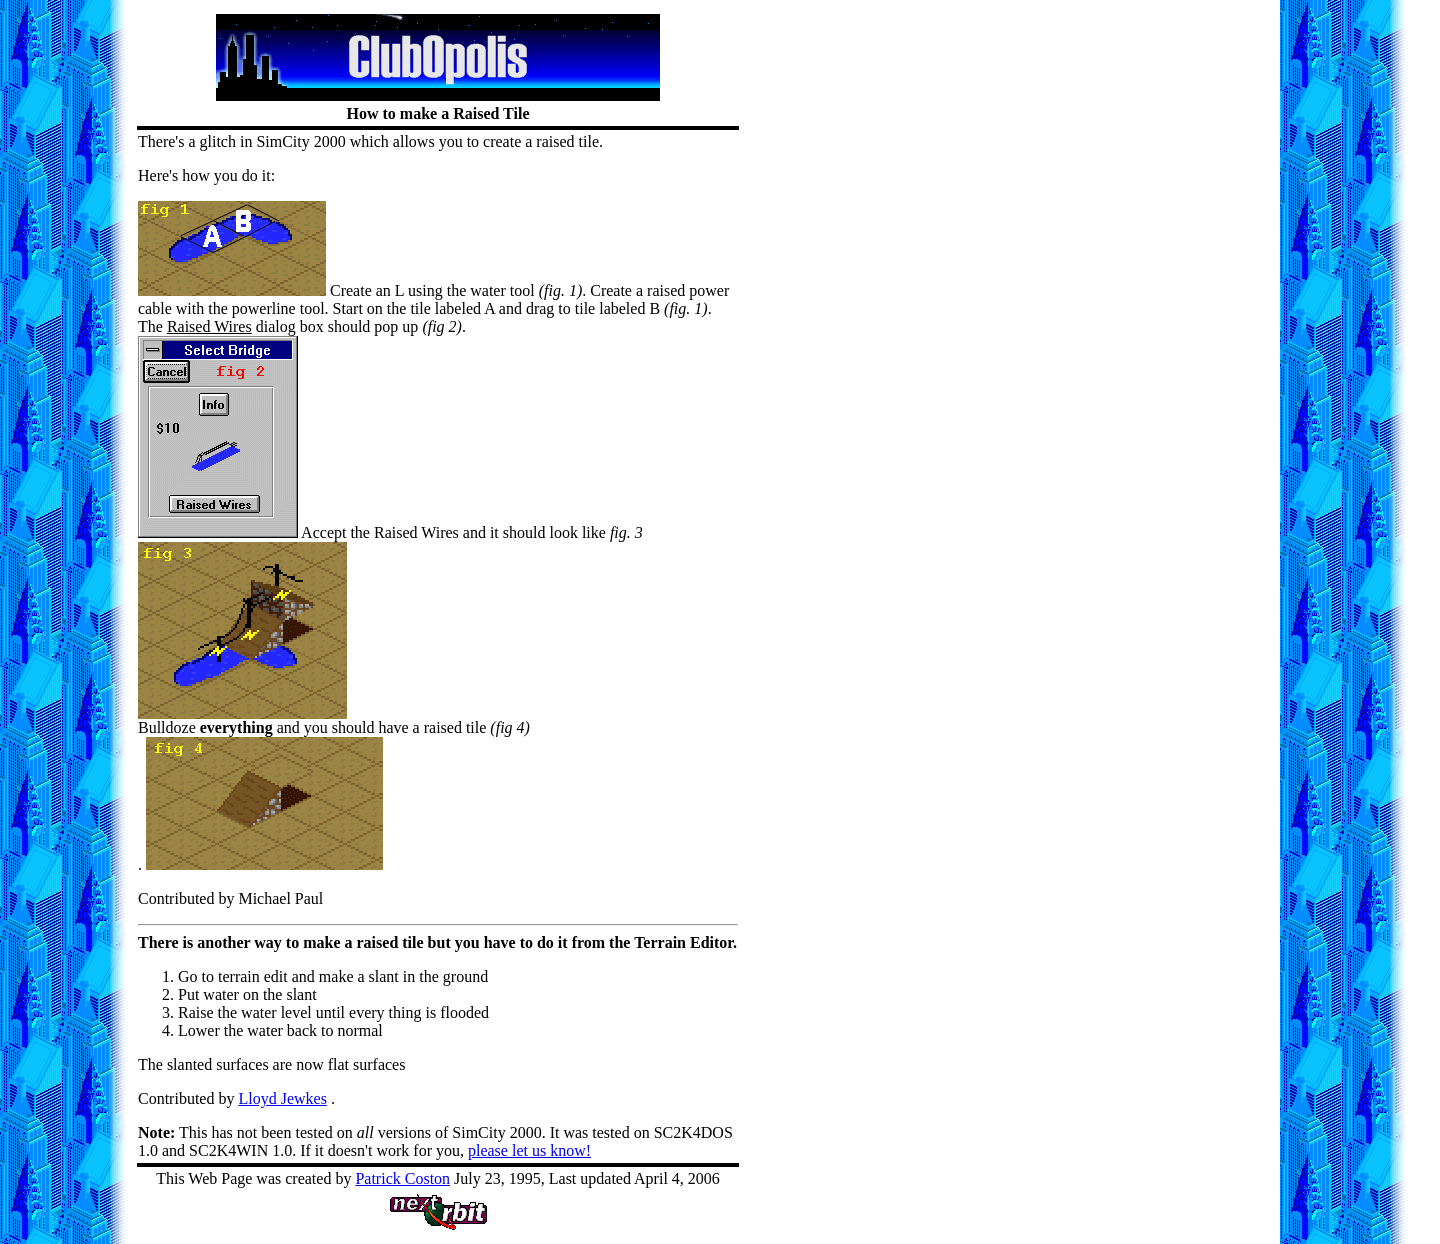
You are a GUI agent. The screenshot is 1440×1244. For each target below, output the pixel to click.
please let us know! (529, 1150)
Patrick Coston (402, 1178)
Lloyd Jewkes (282, 1098)
